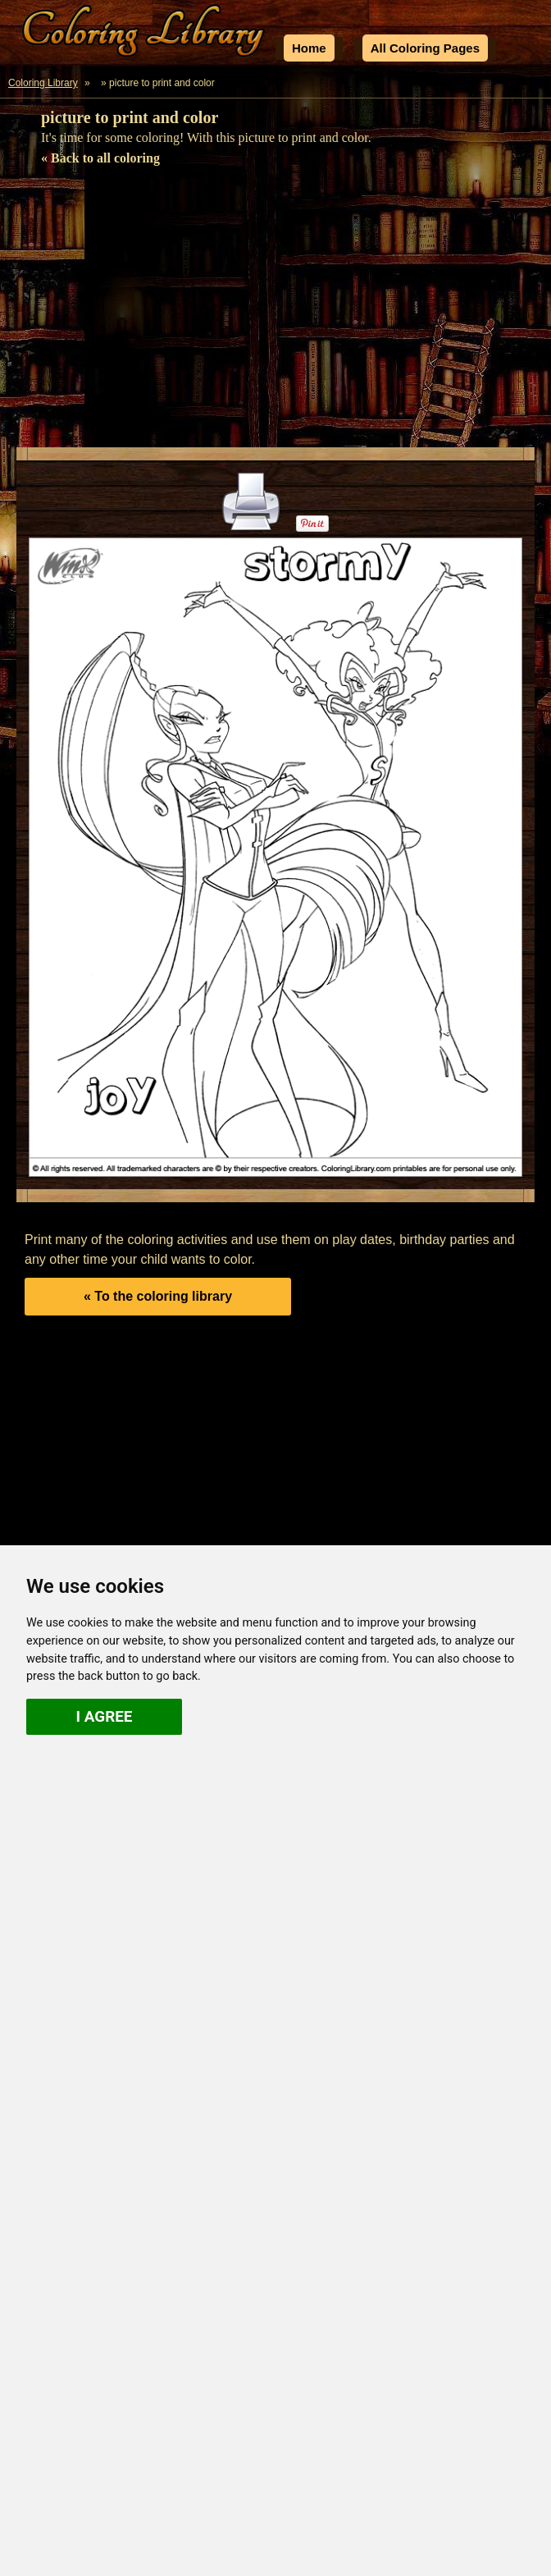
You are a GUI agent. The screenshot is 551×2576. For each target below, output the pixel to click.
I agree (104, 1716)
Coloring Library (43, 83)
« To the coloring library (158, 1296)
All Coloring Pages (425, 48)
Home (309, 48)
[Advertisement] (275, 312)
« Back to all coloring (100, 158)
